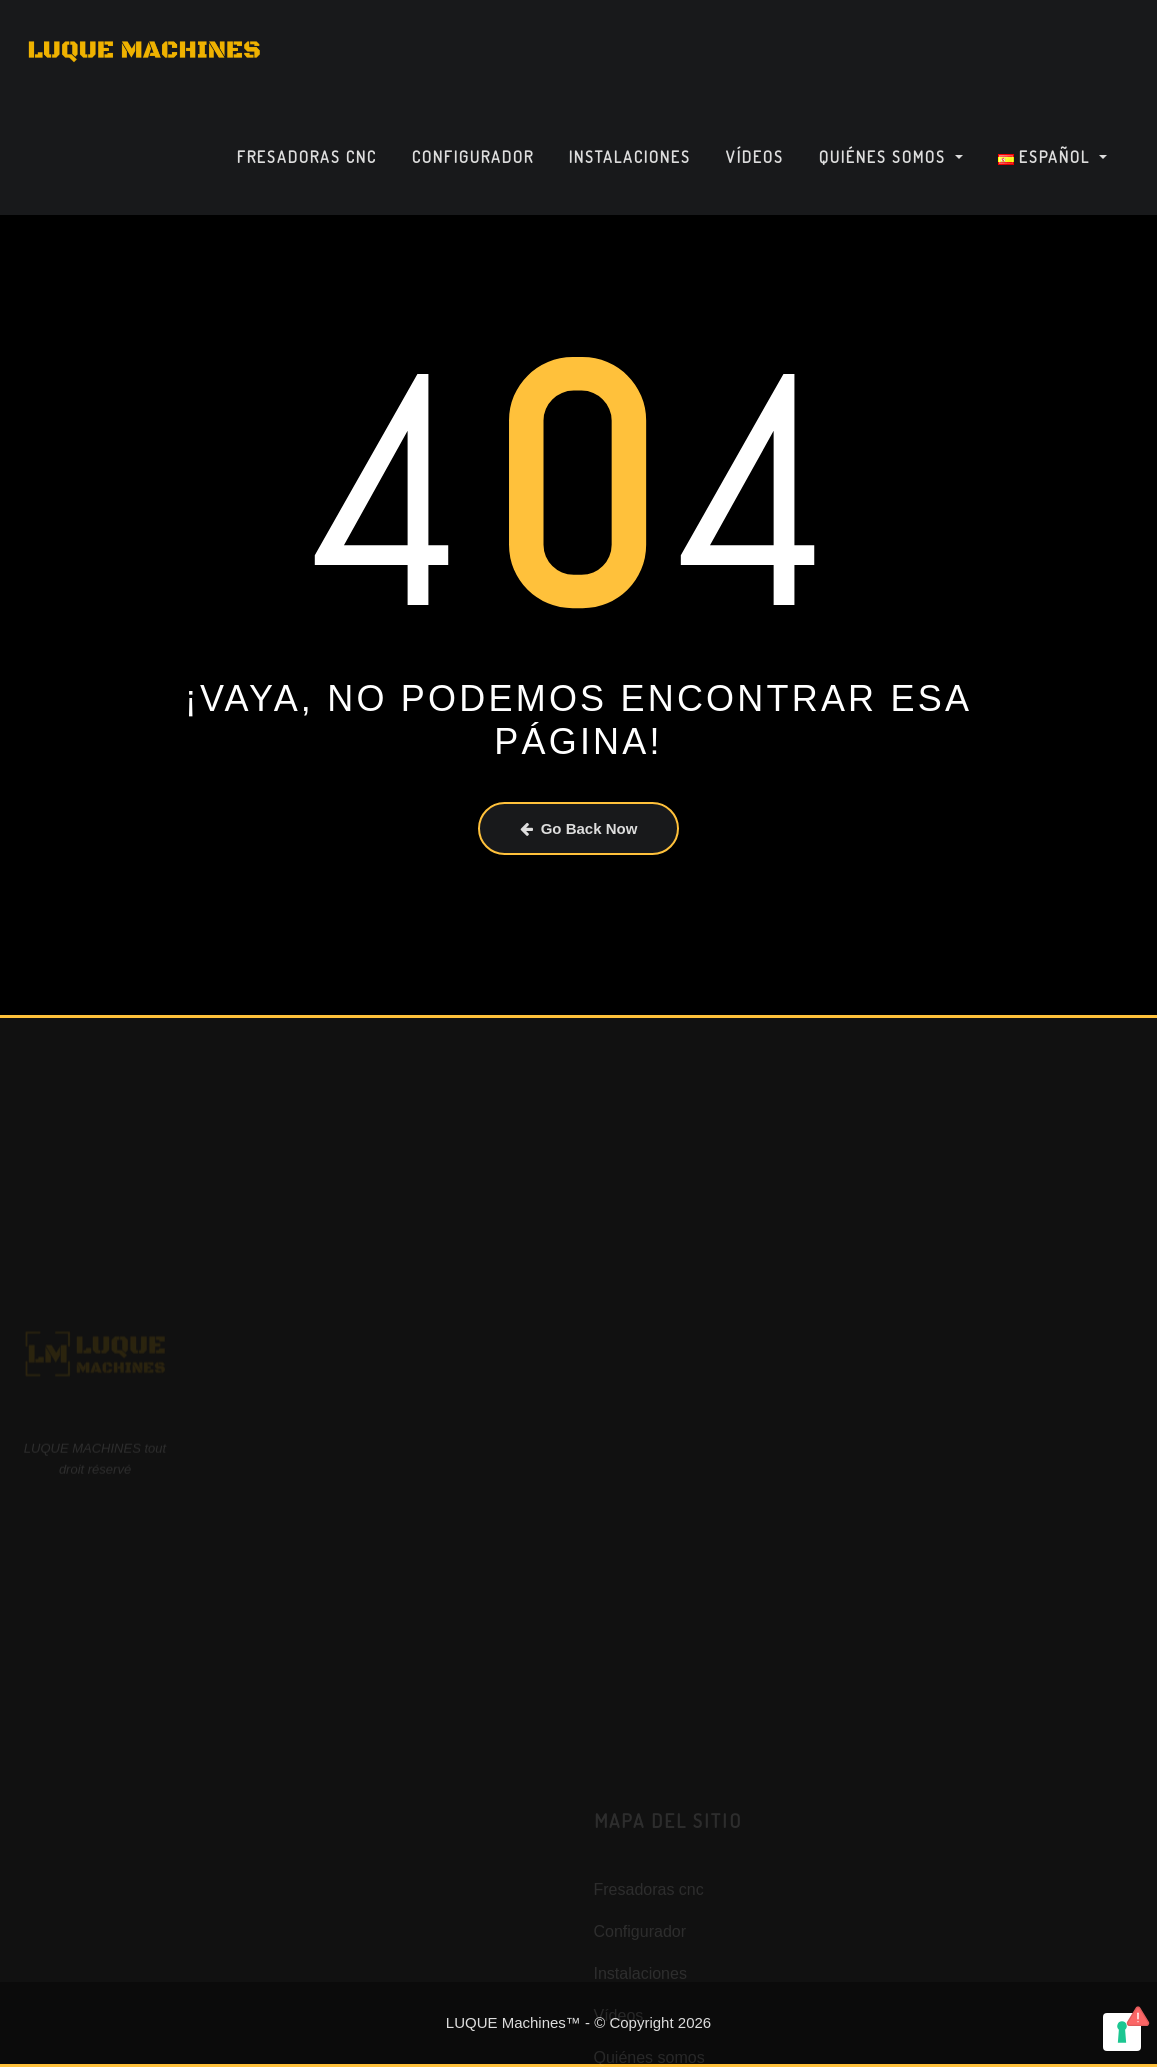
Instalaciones (630, 157)
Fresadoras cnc (307, 157)
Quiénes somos (891, 157)
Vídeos (755, 157)
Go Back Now (579, 828)
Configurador (473, 157)
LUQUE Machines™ (513, 2022)
